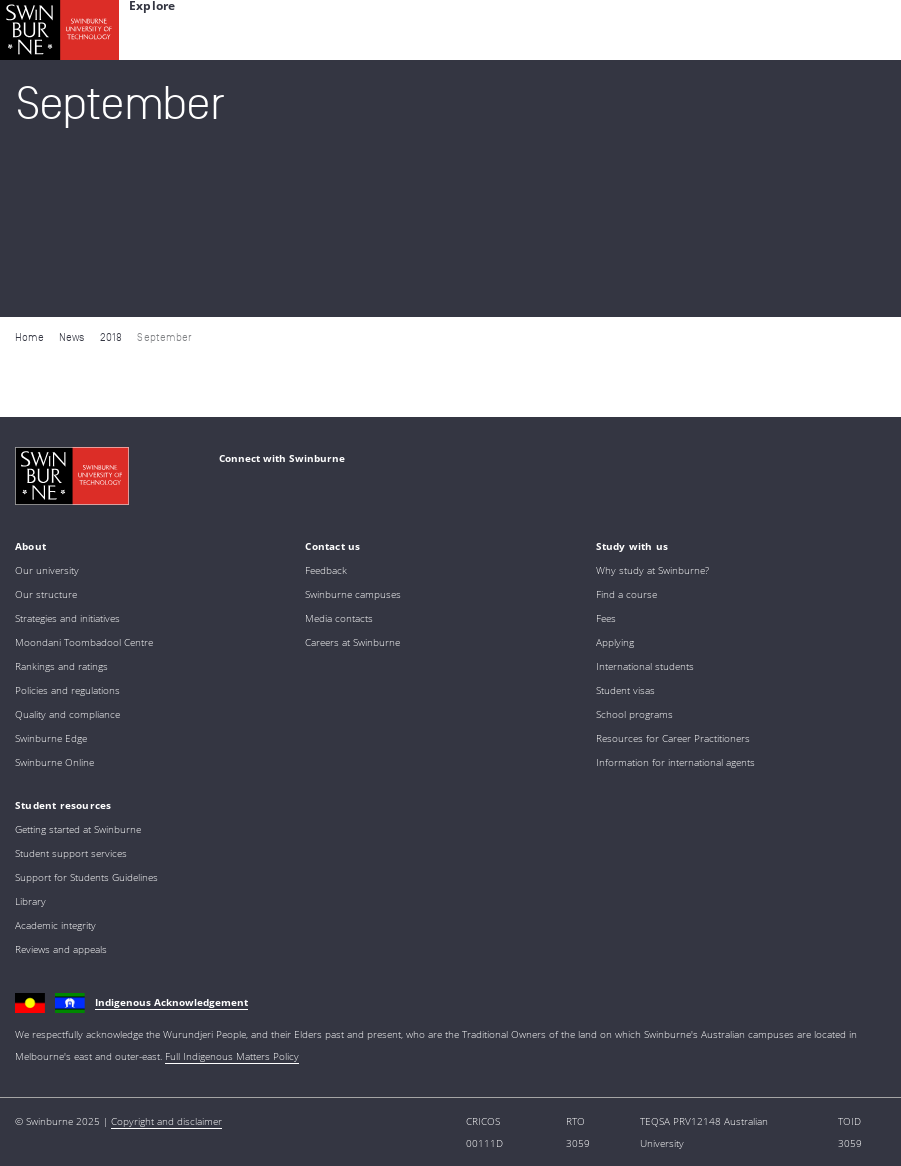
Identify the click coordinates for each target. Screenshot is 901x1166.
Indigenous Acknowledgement (171, 1002)
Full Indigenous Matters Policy (232, 1056)
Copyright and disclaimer (166, 1121)
